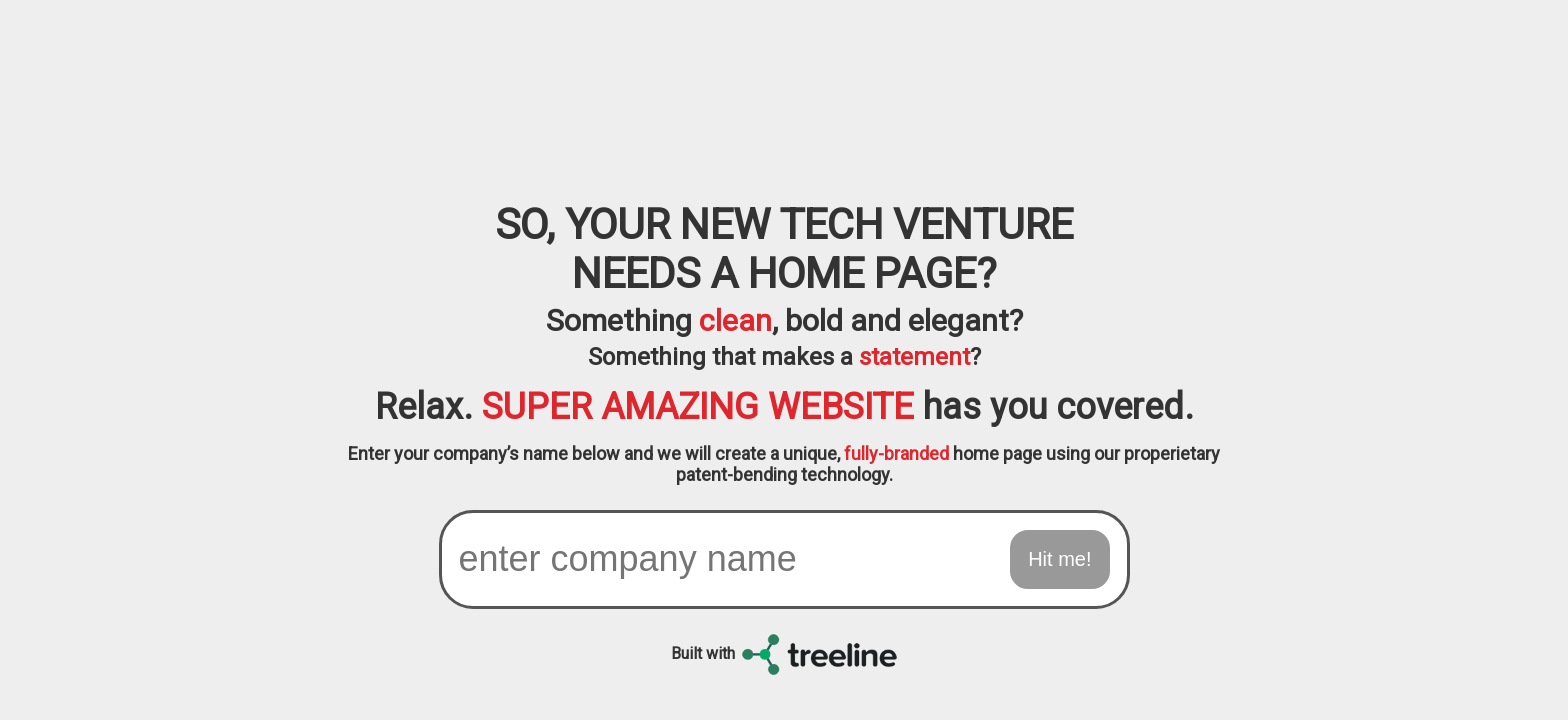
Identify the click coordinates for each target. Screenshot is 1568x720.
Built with (784, 653)
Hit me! (1059, 559)
